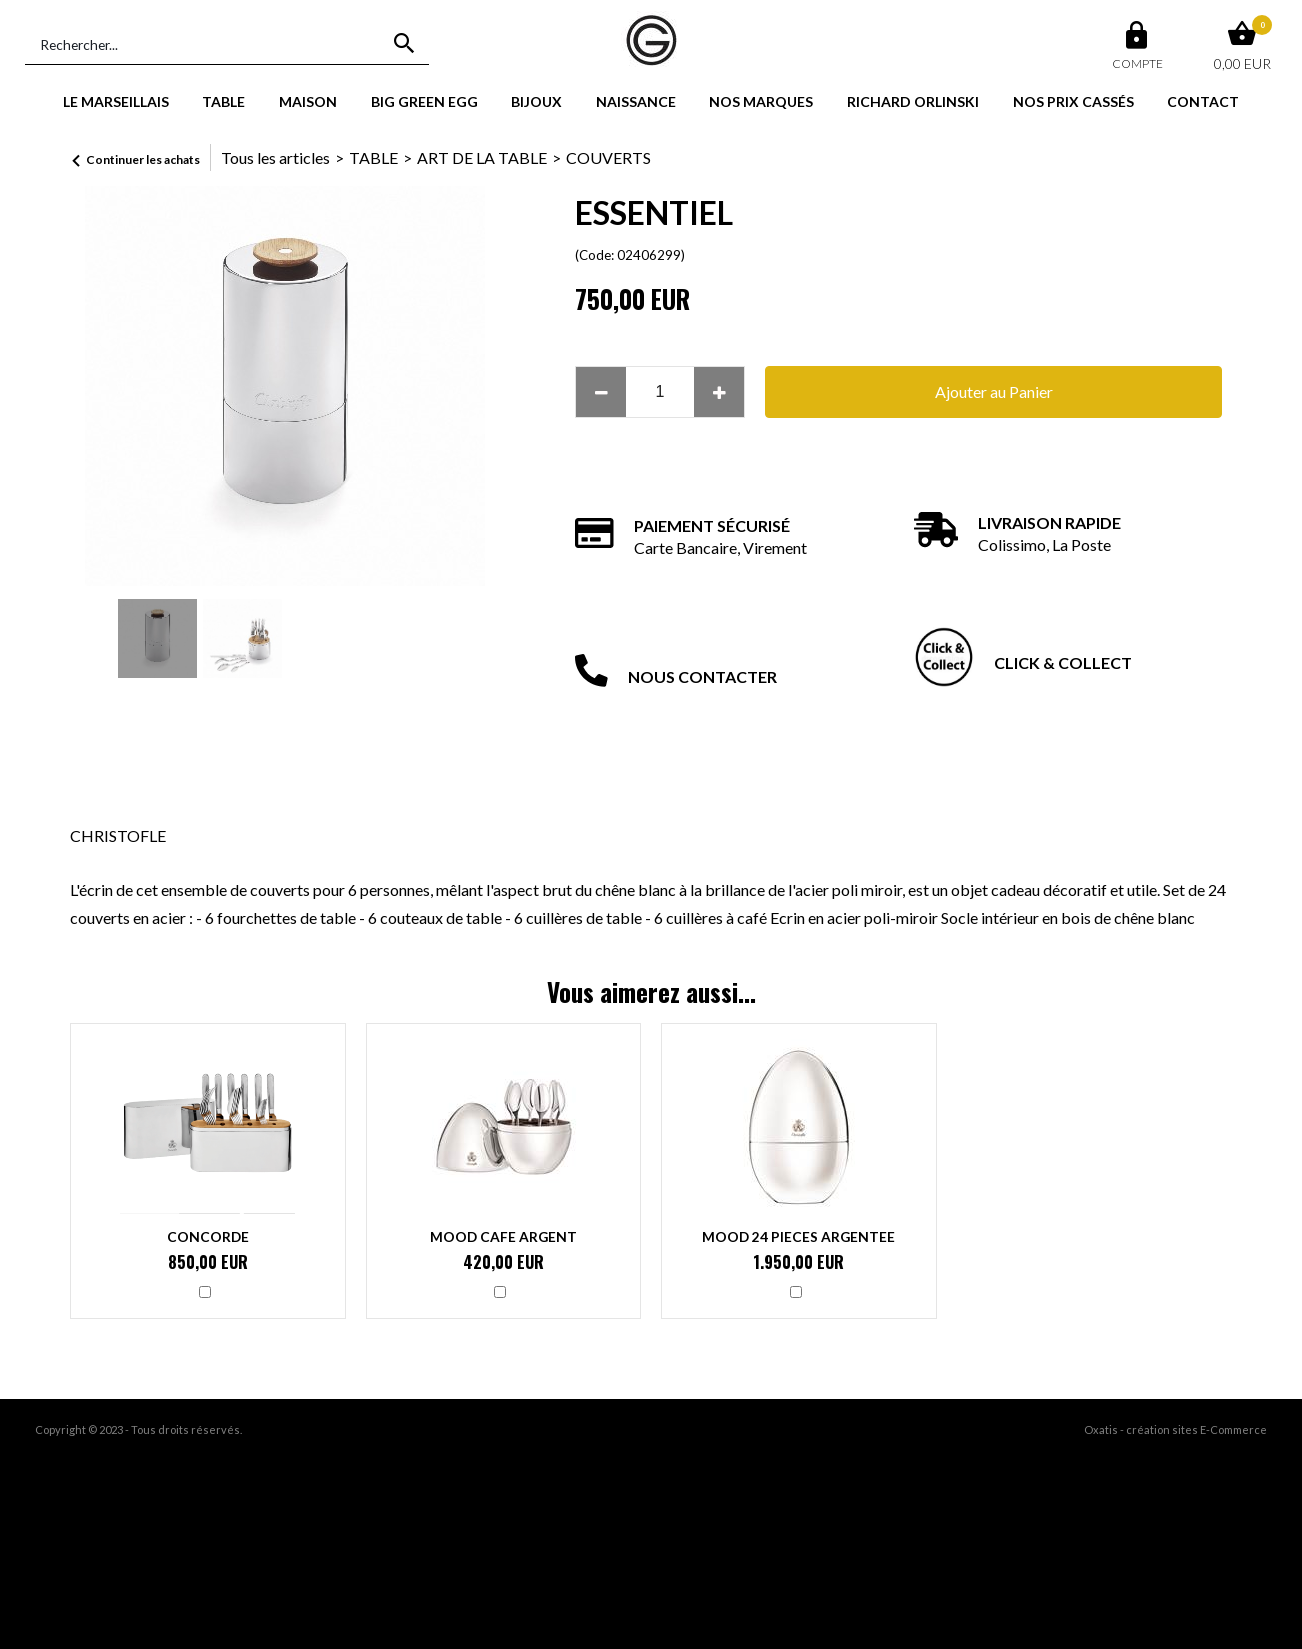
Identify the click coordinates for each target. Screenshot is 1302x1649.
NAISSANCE (636, 101)
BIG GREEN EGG (424, 101)
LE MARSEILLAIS (116, 101)
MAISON (308, 101)
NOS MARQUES (761, 101)
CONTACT (1203, 101)
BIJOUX (536, 101)
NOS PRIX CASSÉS (1073, 101)
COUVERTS (608, 157)
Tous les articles (275, 157)
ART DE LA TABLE (482, 157)
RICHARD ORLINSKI (913, 101)
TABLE (223, 101)
